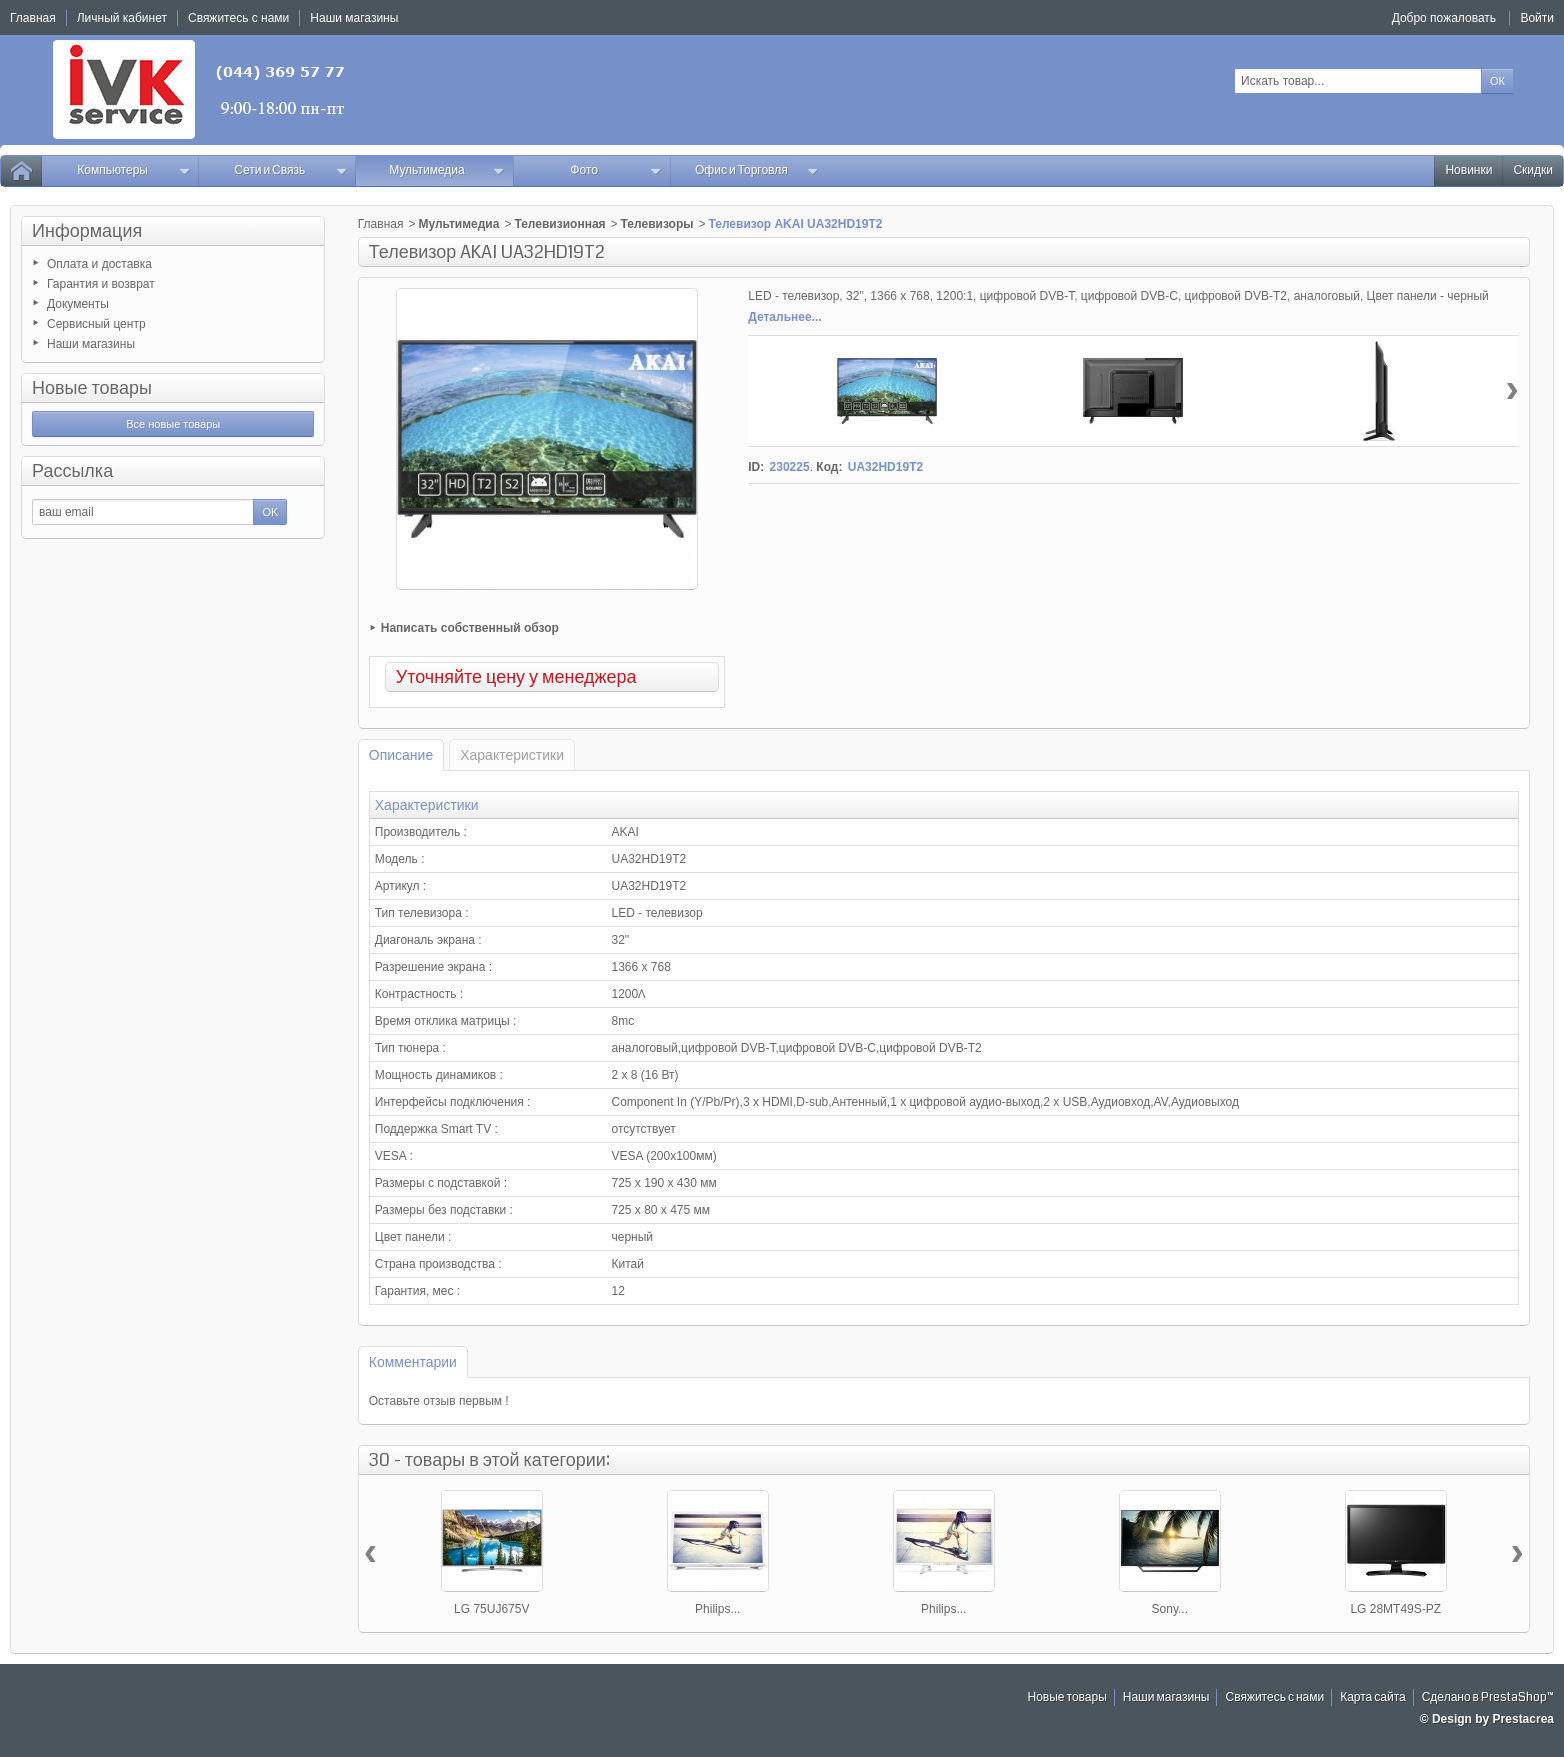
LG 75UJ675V (491, 1609)
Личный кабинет (122, 18)
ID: (756, 467)
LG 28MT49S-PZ (1395, 1609)
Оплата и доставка (99, 264)
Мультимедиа (446, 170)
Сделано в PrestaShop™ (1488, 1697)
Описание (401, 755)
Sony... (1170, 1609)
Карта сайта (1373, 1697)
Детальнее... (784, 317)
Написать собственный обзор (470, 628)
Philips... (717, 1609)
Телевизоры (657, 224)
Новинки (1468, 170)
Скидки (1533, 170)
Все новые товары (173, 424)
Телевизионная (559, 224)
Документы (78, 304)
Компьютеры (133, 170)
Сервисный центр (96, 324)
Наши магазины (91, 344)
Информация (87, 231)
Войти (1537, 18)
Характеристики (512, 755)
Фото (615, 170)
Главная (381, 224)
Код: (829, 467)
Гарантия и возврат (101, 284)
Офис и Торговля (757, 170)
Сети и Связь (290, 170)
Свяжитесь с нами (1274, 1697)
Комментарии (413, 1362)
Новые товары (92, 388)
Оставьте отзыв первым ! (439, 1401)
